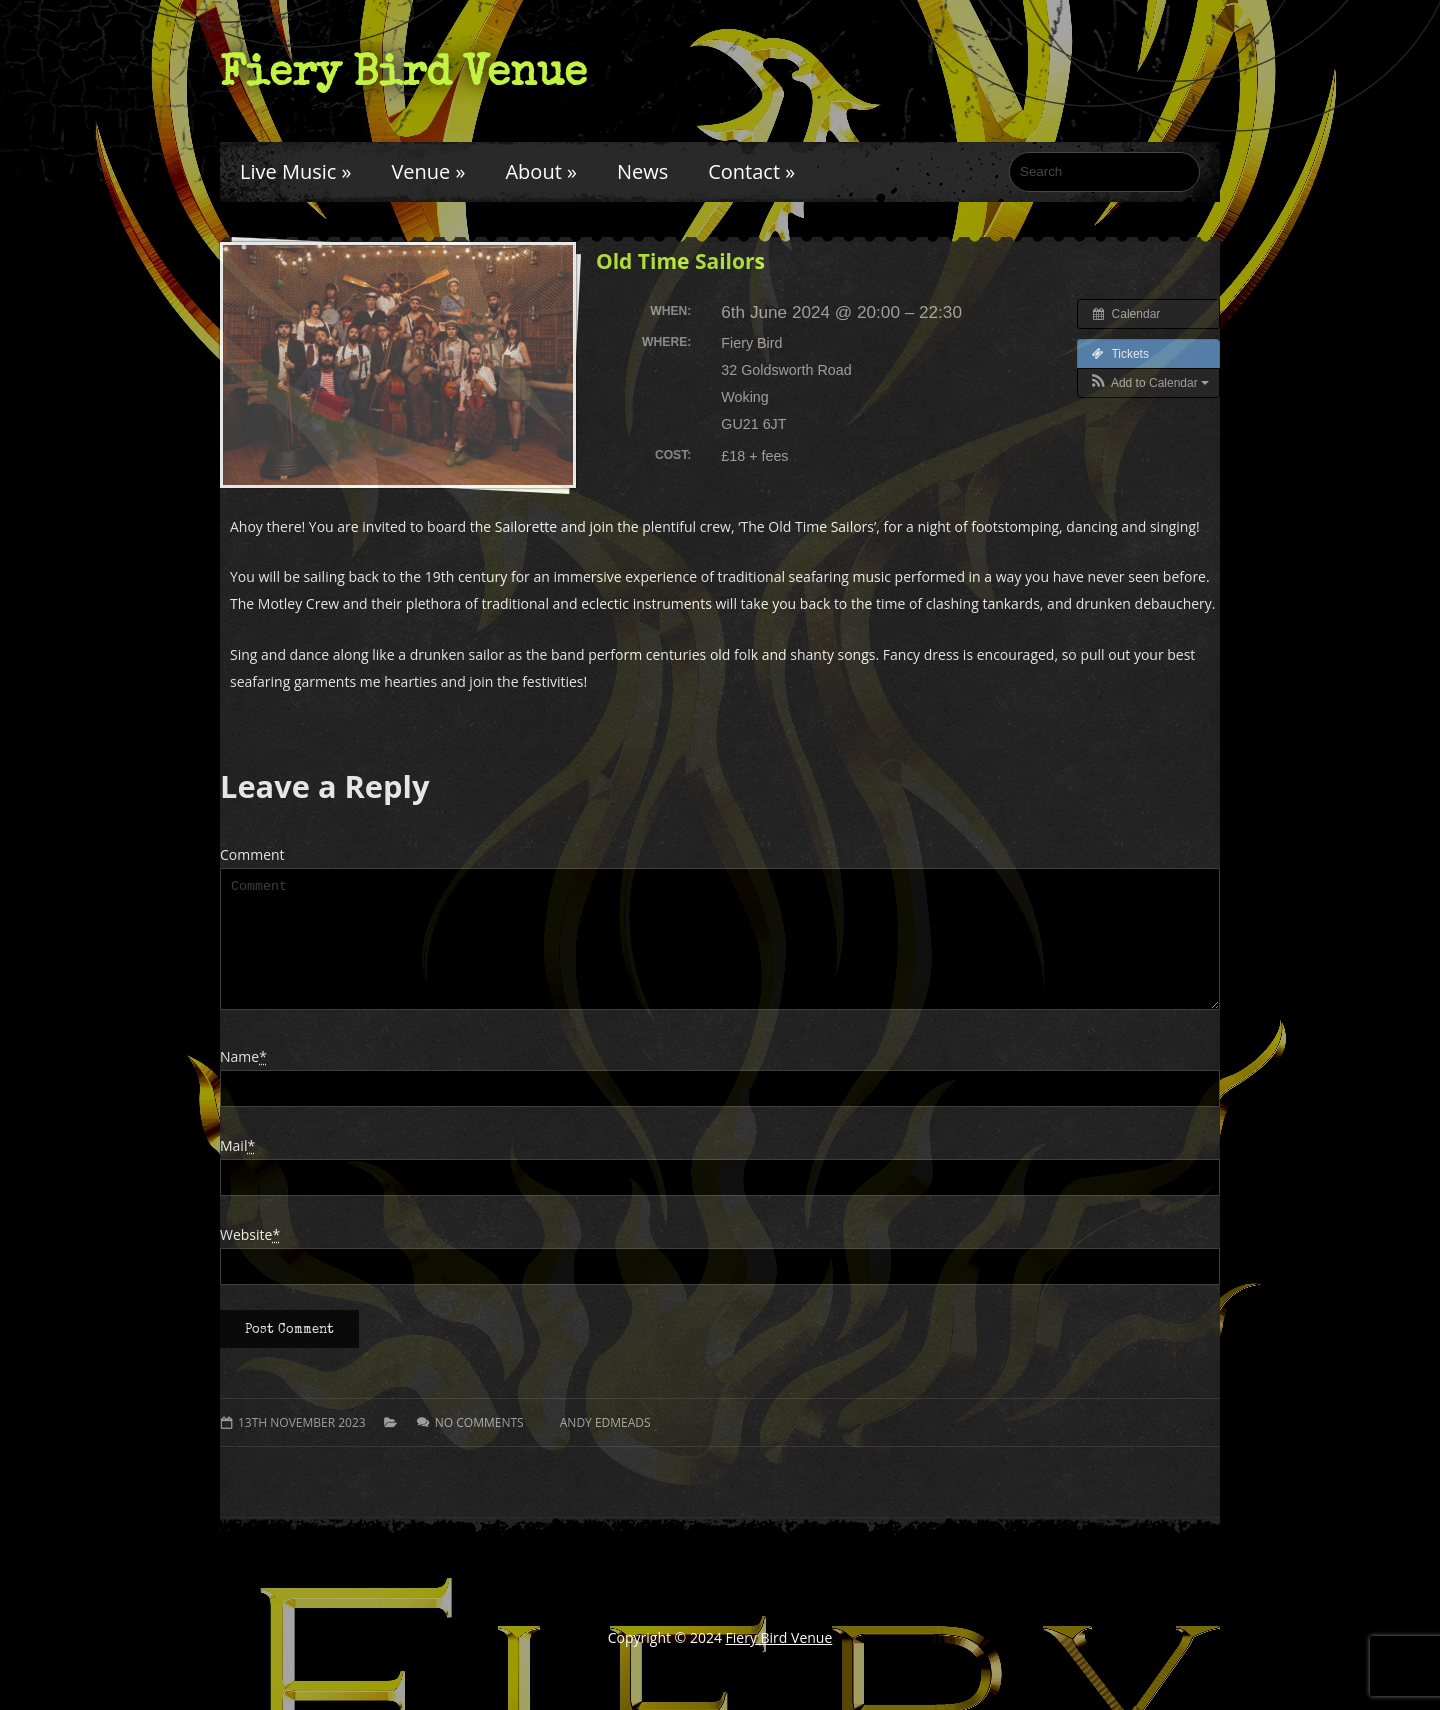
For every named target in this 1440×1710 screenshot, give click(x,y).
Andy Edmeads (605, 1446)
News (642, 171)
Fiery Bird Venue (403, 71)
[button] (1148, 383)
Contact (751, 171)
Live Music (295, 171)
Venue (428, 171)
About (540, 171)
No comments (479, 1446)
